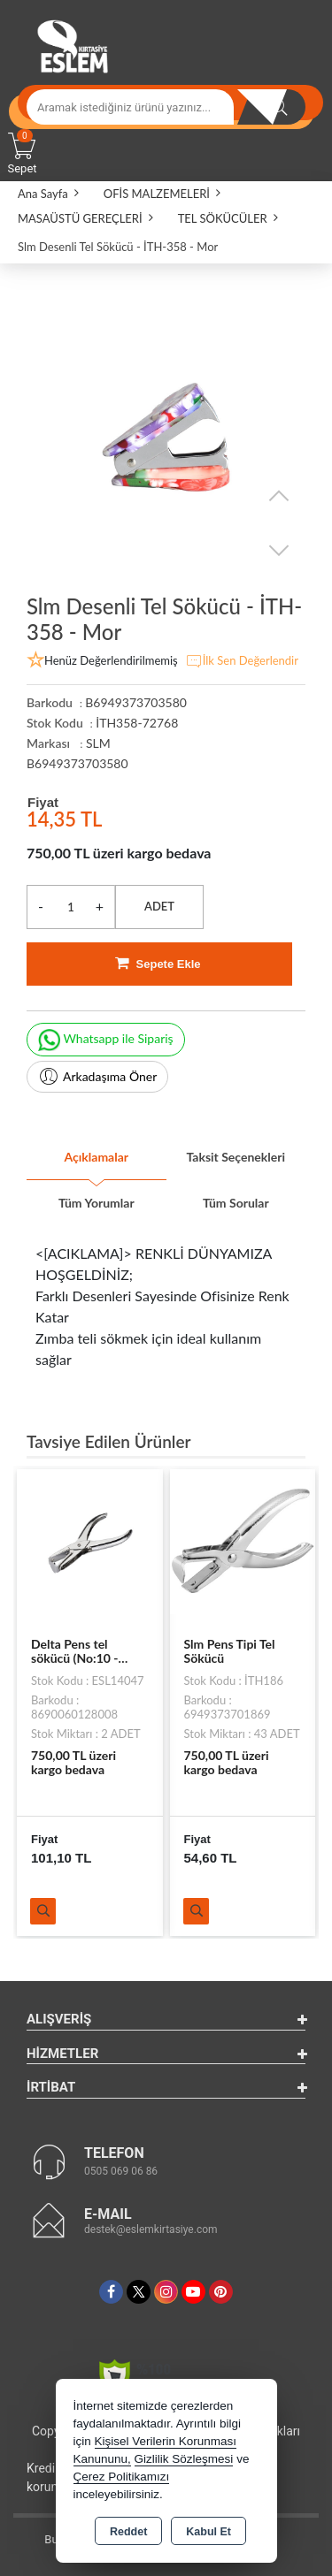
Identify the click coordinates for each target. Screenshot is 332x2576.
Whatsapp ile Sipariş (106, 1040)
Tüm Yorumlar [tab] (96, 1202)
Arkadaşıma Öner (97, 1076)
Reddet (128, 2532)
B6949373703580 (77, 763)
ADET (159, 906)
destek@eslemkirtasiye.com (151, 2229)
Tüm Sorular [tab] (236, 1202)
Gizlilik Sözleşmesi (184, 2458)
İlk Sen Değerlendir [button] (241, 661)
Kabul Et (208, 2532)
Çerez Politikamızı (121, 2476)
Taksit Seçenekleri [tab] (235, 1156)
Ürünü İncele (42, 1911)
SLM (98, 743)
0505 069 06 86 (121, 2171)
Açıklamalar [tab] (96, 1156)
